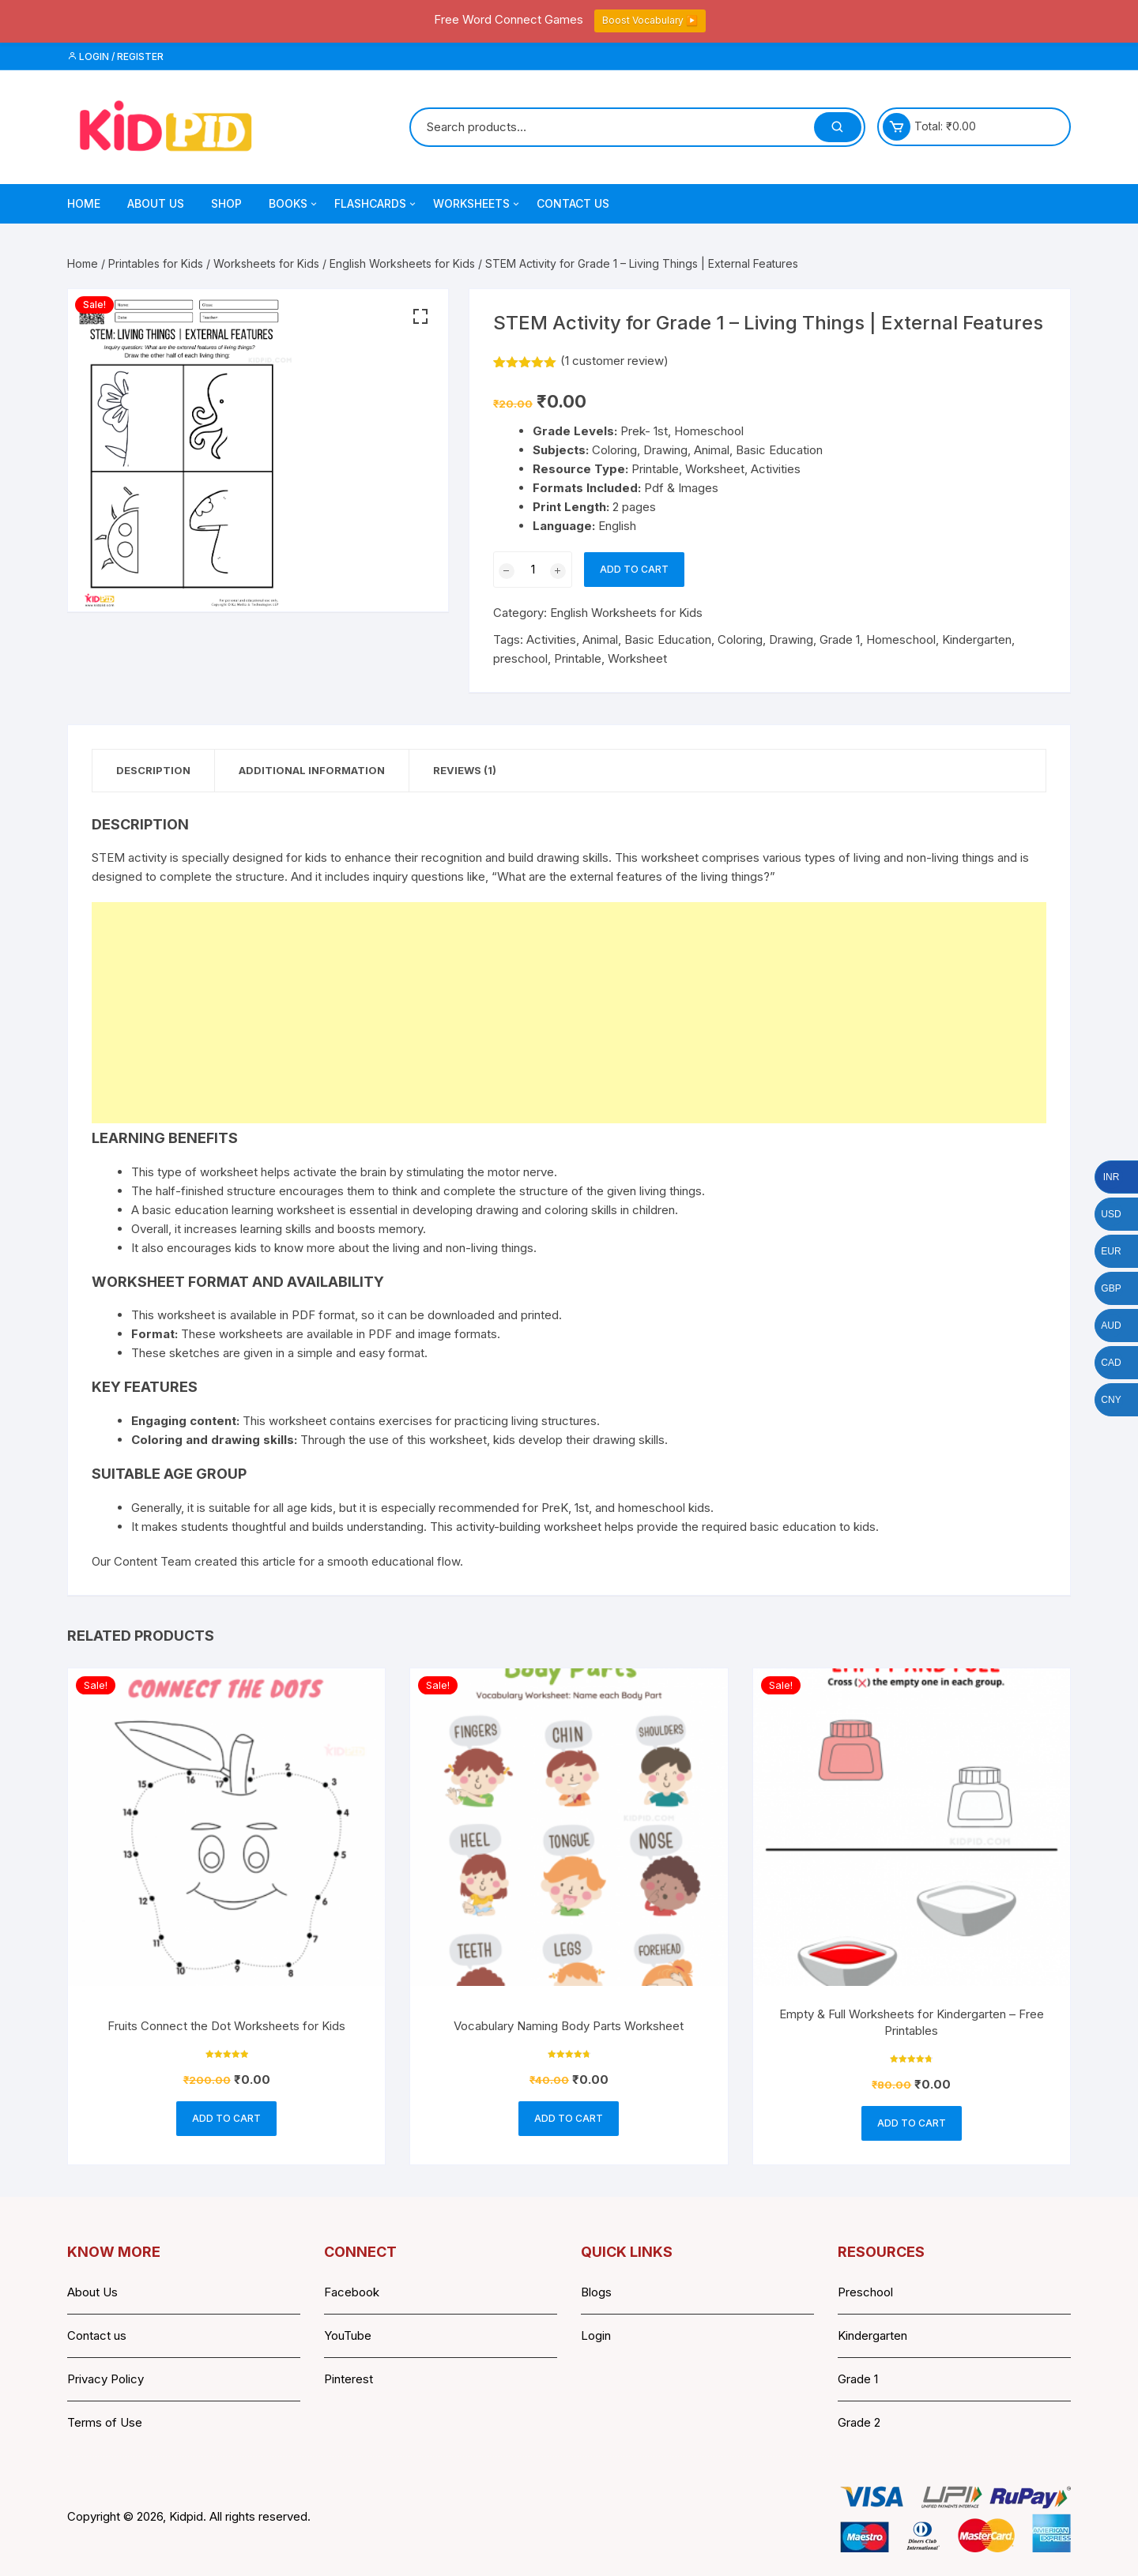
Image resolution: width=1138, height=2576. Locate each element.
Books (294, 204)
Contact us (96, 2335)
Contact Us (573, 203)
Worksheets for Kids (266, 263)
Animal (600, 639)
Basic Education (667, 639)
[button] (420, 317)
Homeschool (901, 639)
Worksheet (637, 658)
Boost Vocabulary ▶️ (650, 20)
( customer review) (614, 360)
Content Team (152, 1561)
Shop (226, 203)
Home (83, 203)
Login (596, 2335)
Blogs (596, 2292)
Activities (551, 639)
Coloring (740, 639)
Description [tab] (153, 770)
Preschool (865, 2292)
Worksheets (477, 204)
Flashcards (376, 204)
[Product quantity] (532, 569)
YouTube (347, 2335)
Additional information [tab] (312, 770)
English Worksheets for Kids (402, 263)
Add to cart (634, 569)
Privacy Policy (105, 2378)
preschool (520, 658)
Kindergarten (977, 639)
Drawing (791, 639)
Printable (577, 658)
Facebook (351, 2292)
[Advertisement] (566, 1012)
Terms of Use (104, 2422)
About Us (155, 203)
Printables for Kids (155, 263)
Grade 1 (840, 639)
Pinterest (348, 2378)
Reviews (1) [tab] (464, 770)
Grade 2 (859, 2422)
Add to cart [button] (226, 2118)
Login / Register (115, 56)
